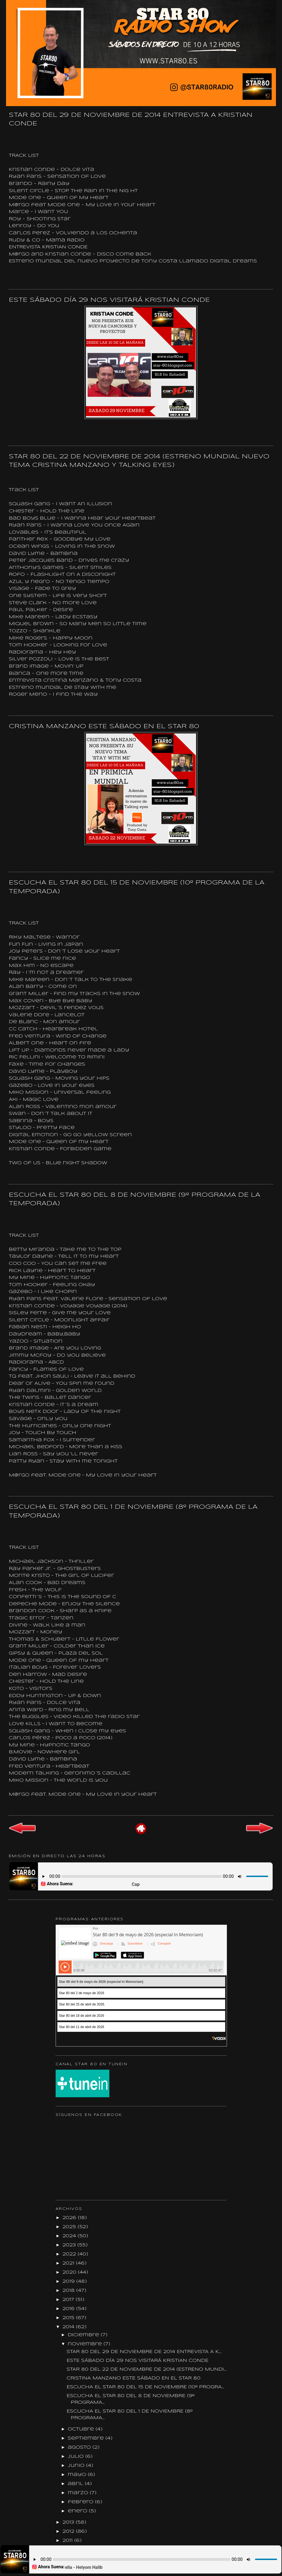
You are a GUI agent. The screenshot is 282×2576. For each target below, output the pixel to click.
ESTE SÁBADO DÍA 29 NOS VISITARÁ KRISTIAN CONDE (109, 300)
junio (77, 2466)
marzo (79, 2493)
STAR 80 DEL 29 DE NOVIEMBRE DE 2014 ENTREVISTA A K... (144, 2352)
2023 (70, 2245)
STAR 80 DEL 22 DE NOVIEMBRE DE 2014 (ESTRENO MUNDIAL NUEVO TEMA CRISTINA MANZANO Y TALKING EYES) (139, 461)
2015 (69, 2318)
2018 (69, 2291)
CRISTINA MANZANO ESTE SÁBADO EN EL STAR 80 (104, 727)
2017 (69, 2300)
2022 (70, 2254)
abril (76, 2484)
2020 (70, 2272)
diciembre (84, 2335)
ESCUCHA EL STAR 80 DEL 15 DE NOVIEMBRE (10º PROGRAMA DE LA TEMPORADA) (136, 887)
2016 (69, 2309)
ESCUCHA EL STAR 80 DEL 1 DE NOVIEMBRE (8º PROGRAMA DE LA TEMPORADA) (133, 1511)
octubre (82, 2429)
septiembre (86, 2438)
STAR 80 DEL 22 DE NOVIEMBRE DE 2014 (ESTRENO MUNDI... (146, 2369)
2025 (70, 2227)
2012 (69, 2531)
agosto (80, 2447)
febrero (81, 2502)
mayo (78, 2475)
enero (78, 2511)
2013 (69, 2522)
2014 (69, 2327)
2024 (70, 2236)
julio (76, 2456)
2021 (69, 2263)
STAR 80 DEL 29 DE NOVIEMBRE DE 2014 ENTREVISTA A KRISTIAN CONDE (131, 119)
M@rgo (19, 1475)
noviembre (86, 2344)
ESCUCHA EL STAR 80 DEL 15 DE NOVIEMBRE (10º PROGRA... (145, 2387)
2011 (68, 2541)
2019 (69, 2281)
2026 (70, 2218)
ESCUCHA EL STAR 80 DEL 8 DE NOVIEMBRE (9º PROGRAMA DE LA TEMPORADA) (134, 1199)
